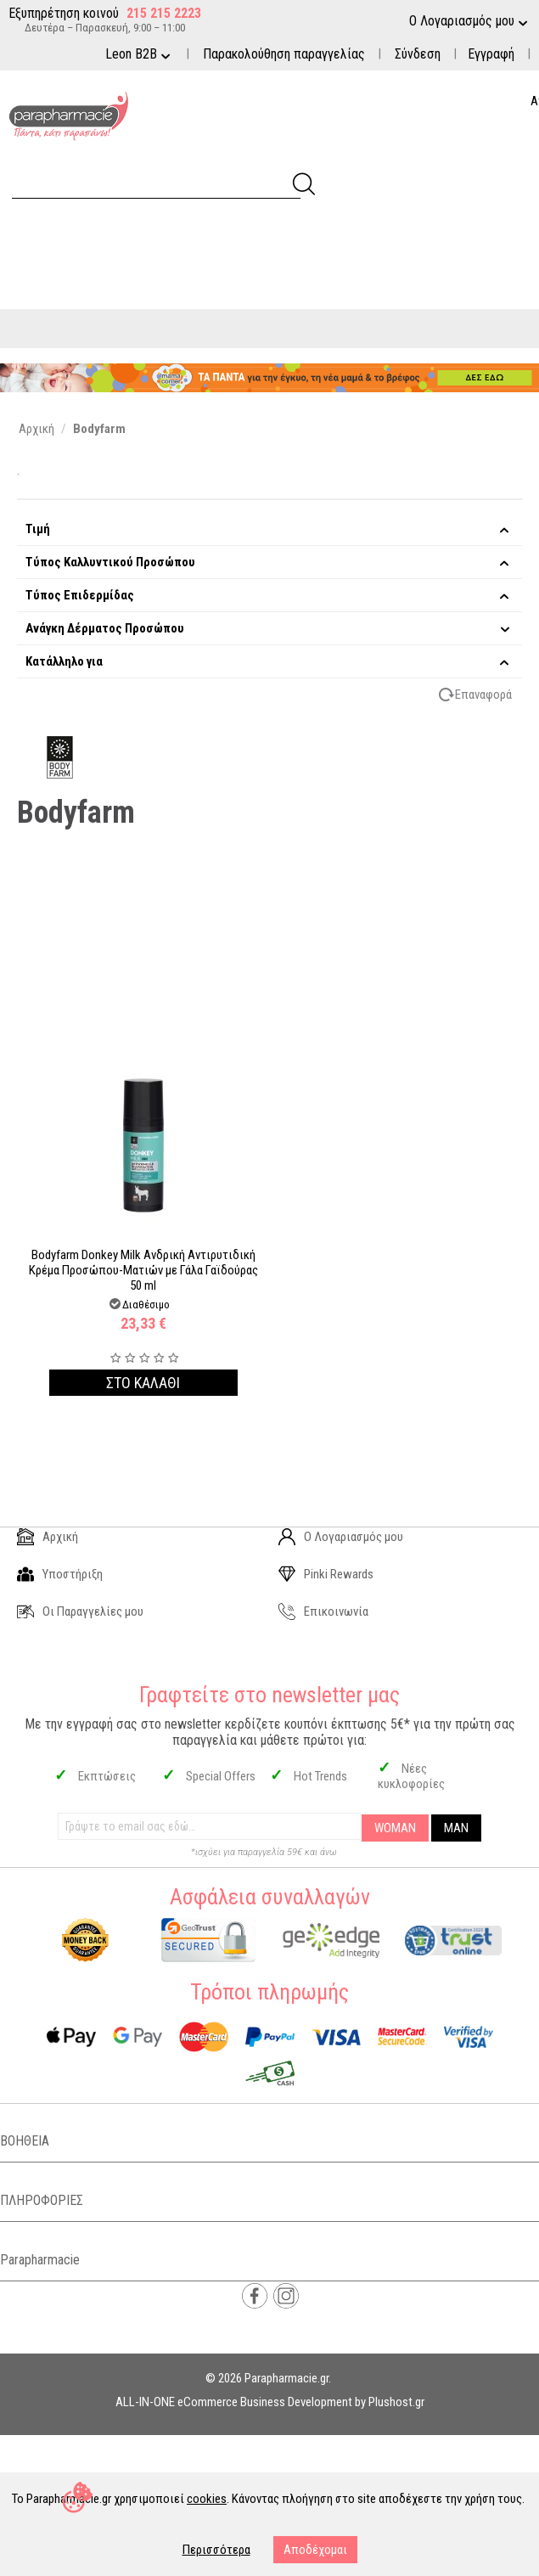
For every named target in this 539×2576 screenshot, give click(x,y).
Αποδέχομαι (315, 2549)
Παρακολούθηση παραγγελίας (284, 54)
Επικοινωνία (323, 1611)
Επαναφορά (483, 694)
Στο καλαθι (143, 1383)
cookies (207, 2498)
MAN (456, 1828)
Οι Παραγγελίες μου (80, 1611)
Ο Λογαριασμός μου (340, 1536)
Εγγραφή (491, 54)
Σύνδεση (418, 54)
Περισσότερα (216, 2549)
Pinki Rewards (325, 1574)
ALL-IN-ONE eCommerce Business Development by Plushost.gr (269, 2402)
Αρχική (47, 1536)
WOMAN (395, 1828)
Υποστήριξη (60, 1574)
